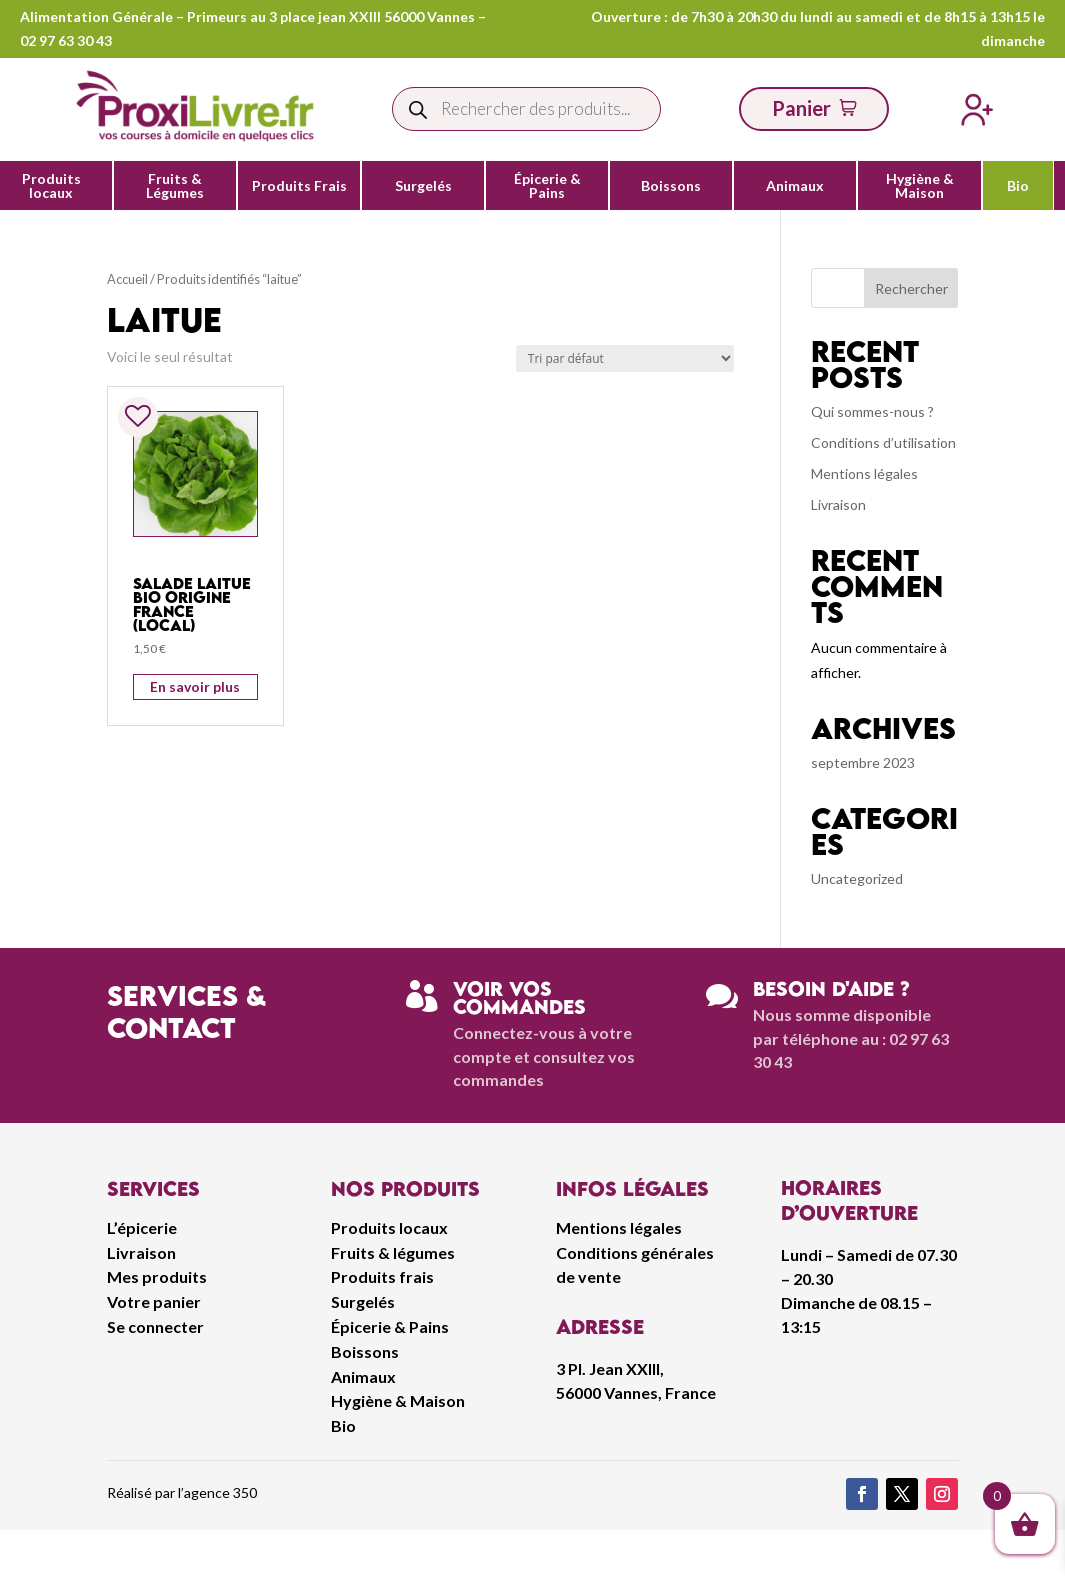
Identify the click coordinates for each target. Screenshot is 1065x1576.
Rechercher (911, 288)
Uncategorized (857, 878)
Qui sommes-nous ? (872, 411)
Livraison (838, 504)
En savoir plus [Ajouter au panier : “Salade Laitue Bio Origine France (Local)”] (195, 686)
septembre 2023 (863, 762)
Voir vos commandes (519, 997)
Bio (1018, 186)
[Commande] (625, 358)
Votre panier (154, 1301)
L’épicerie (142, 1227)
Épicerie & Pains (547, 186)
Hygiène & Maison (920, 186)
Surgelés (423, 186)
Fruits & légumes (393, 1252)
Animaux (795, 186)
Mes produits (157, 1276)
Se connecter (155, 1326)
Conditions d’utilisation (883, 442)
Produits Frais (299, 186)
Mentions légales (864, 473)
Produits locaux (51, 186)
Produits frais (382, 1276)
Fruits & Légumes (175, 186)
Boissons (671, 186)
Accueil (127, 279)
